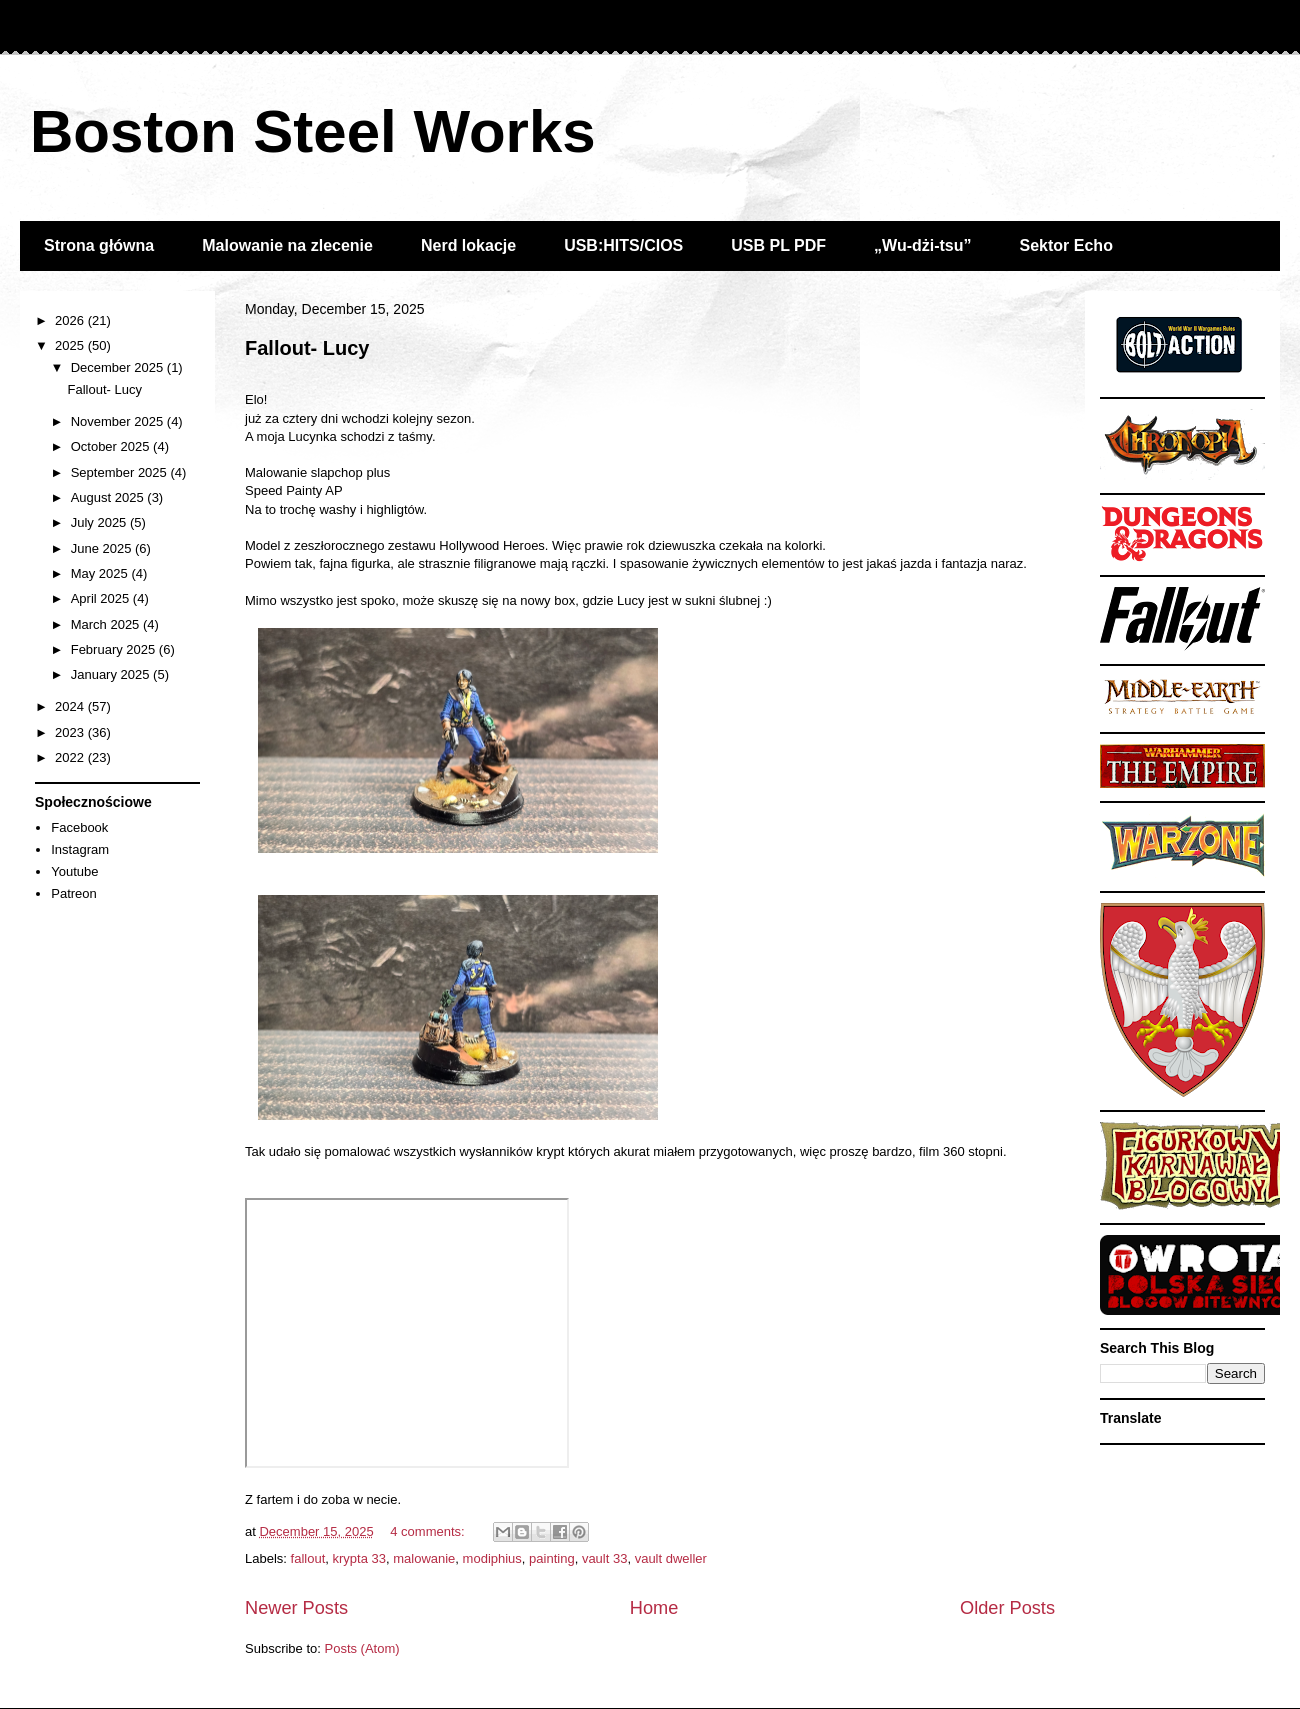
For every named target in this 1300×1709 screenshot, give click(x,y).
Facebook (79, 827)
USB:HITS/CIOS (623, 245)
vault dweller (671, 1558)
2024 (71, 706)
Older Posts (1007, 1608)
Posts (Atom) (362, 1648)
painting (552, 1558)
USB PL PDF (778, 245)
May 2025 (101, 573)
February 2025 (115, 649)
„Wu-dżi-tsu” (922, 245)
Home (654, 1608)
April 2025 (102, 598)
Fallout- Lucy (307, 348)
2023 (71, 732)
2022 (71, 757)
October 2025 (112, 446)
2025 (71, 345)
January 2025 (112, 674)
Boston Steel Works (313, 131)
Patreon (74, 893)
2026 (71, 320)
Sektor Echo (1066, 245)
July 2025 (100, 522)
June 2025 (103, 548)
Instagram (80, 849)
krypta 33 (358, 1558)
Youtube (74, 871)
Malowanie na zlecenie (287, 245)
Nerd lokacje (468, 245)
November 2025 (119, 421)
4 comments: (429, 1531)
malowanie (424, 1558)
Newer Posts (296, 1608)
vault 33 (605, 1558)
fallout (308, 1558)
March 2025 (107, 624)
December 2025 (119, 367)
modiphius (492, 1558)
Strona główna (99, 245)
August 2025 (109, 497)
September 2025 (121, 472)
